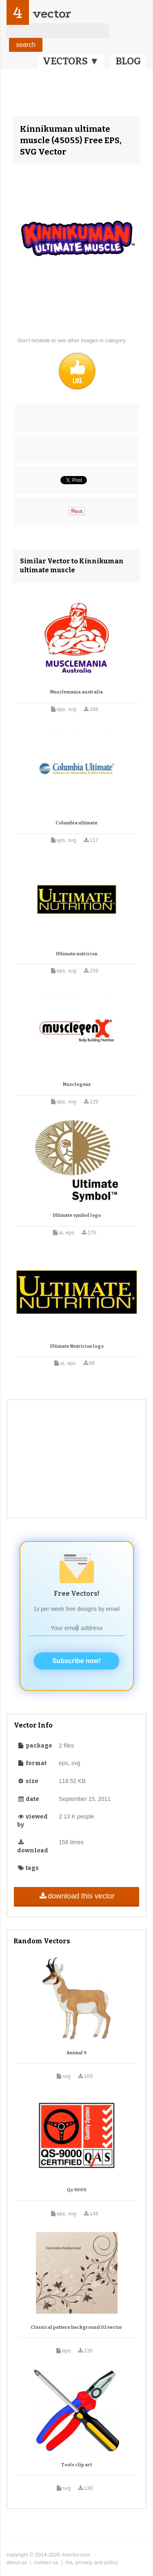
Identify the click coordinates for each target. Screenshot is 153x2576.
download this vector (76, 1896)
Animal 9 (76, 2052)
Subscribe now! (76, 1660)
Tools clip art (76, 2464)
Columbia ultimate (76, 823)
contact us (46, 2562)
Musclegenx (77, 1084)
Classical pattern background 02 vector (76, 2327)
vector (52, 14)
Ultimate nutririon (77, 954)
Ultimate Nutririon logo (77, 1346)
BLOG (128, 61)
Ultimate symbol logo (77, 1215)
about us (17, 2562)
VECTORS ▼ (71, 61)
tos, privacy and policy (92, 2562)
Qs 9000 (76, 2190)
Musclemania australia (76, 692)
